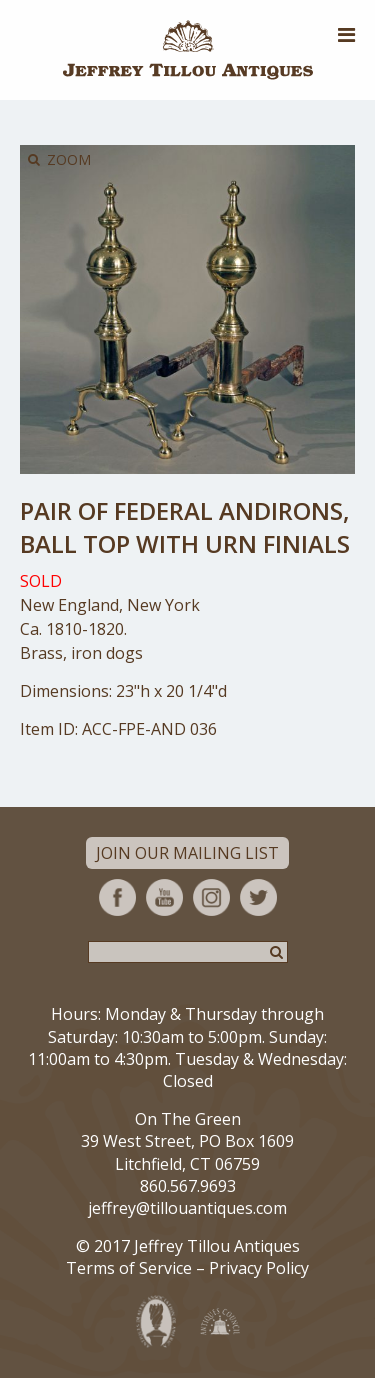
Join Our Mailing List (187, 853)
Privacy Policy (259, 1268)
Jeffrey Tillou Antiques (188, 50)
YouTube (164, 897)
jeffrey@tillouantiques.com (187, 1208)
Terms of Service (129, 1268)
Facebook (117, 897)
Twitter (258, 897)
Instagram (211, 897)
